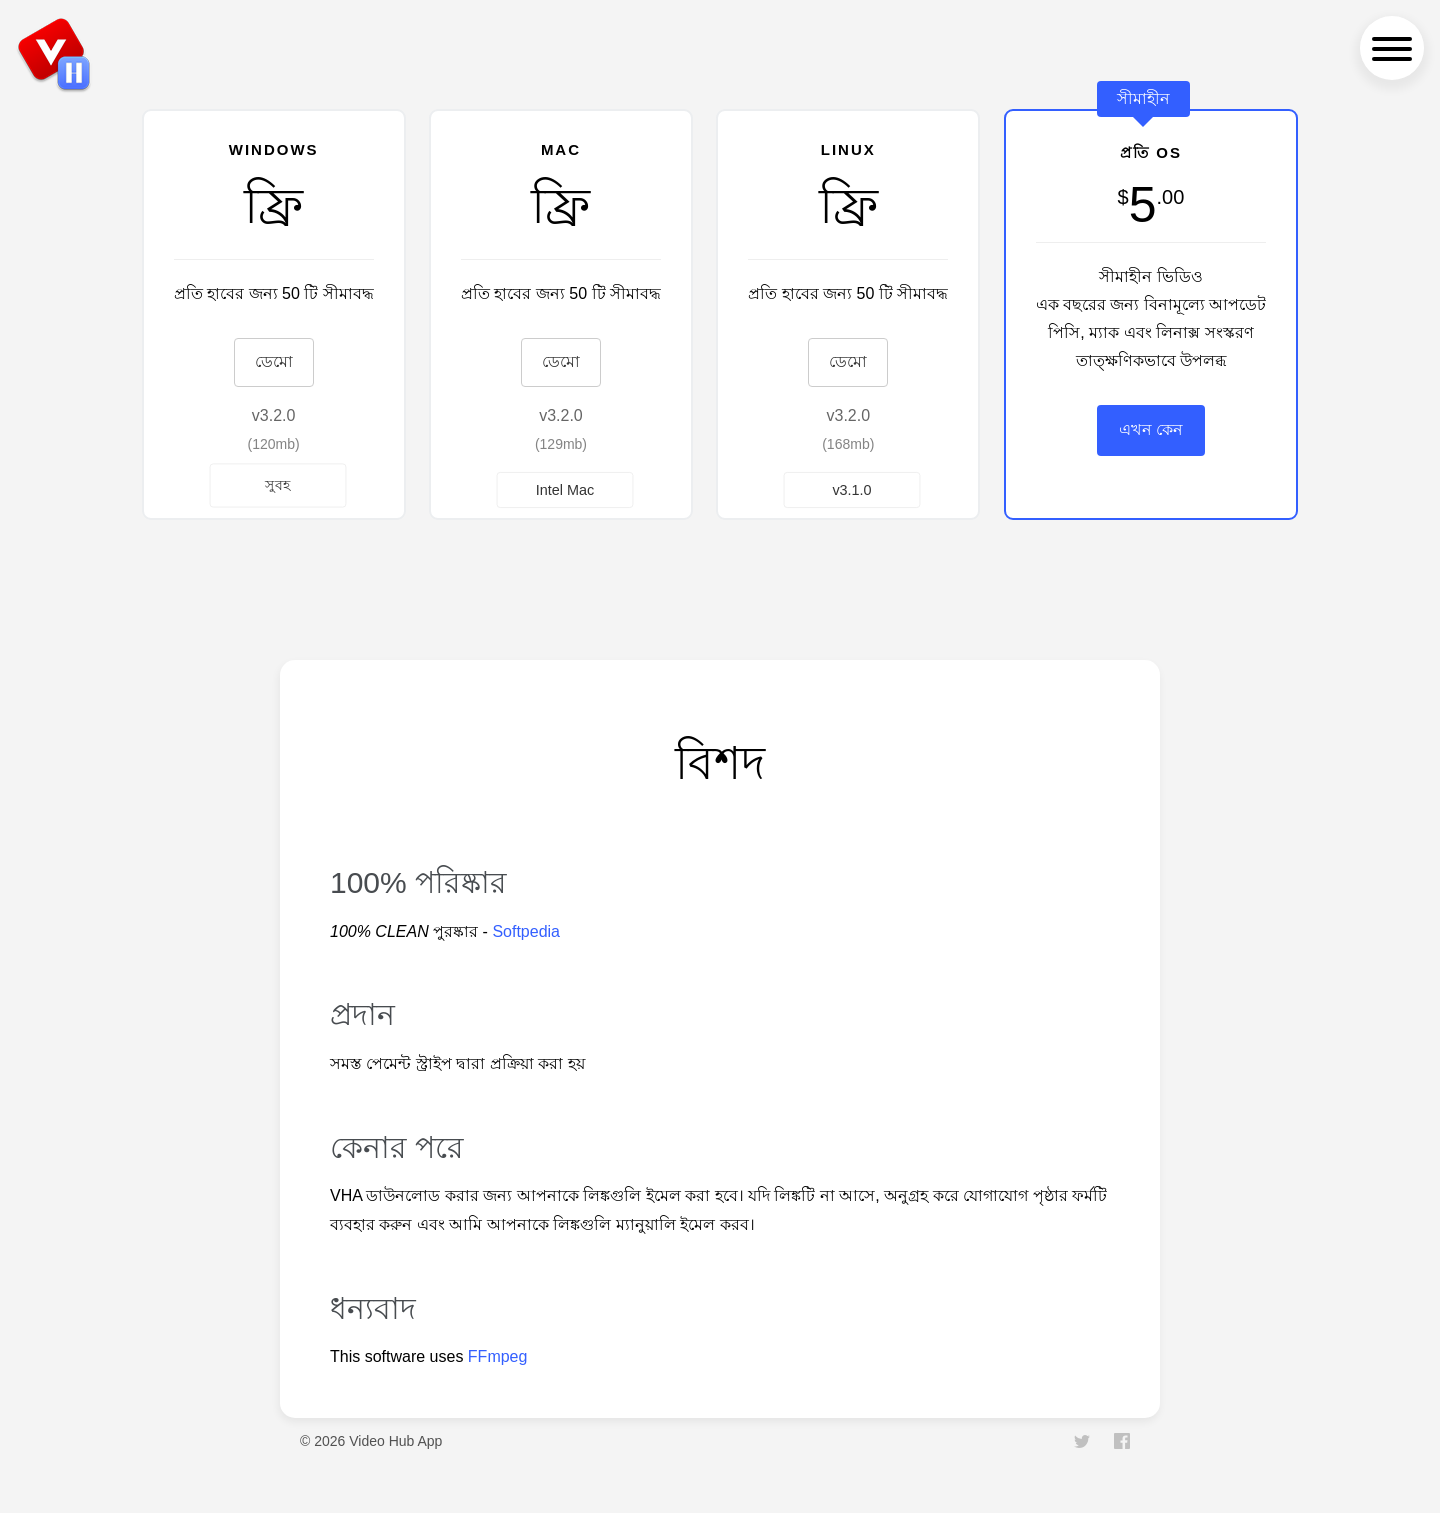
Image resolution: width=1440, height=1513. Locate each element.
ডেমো (274, 361)
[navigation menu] (1392, 48)
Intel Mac (565, 489)
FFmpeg (498, 1356)
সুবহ (277, 484)
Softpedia (526, 931)
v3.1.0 (852, 489)
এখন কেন (1151, 429)
